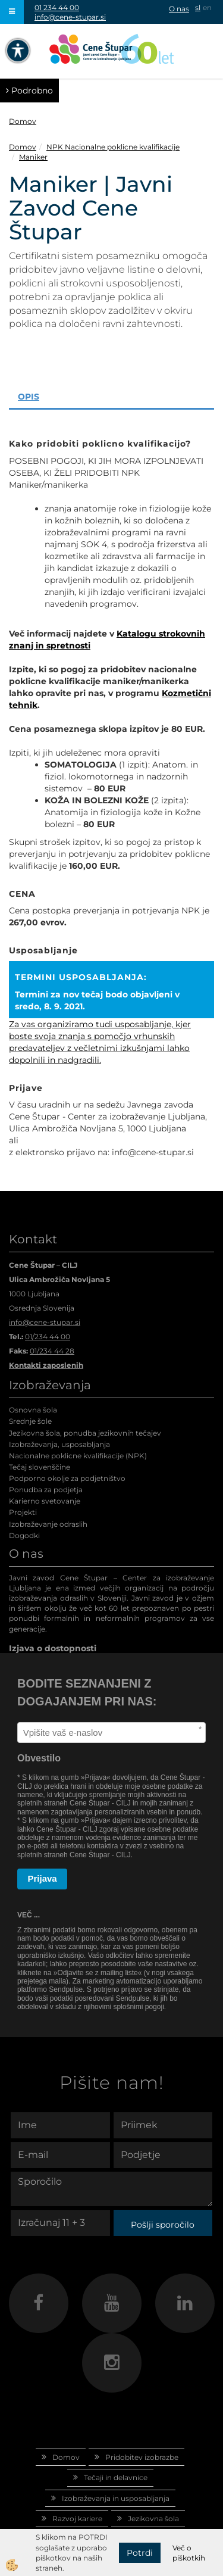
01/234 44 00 (47, 1336)
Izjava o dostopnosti (52, 1648)
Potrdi (140, 2552)
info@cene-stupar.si (70, 17)
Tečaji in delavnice (115, 2477)
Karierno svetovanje (44, 1500)
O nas (179, 8)
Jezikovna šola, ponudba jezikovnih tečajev (85, 1433)
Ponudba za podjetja (46, 1489)
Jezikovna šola (153, 2518)
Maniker (33, 156)
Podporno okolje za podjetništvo (67, 1478)
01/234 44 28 (52, 1350)
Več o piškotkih (188, 2552)
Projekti (23, 1512)
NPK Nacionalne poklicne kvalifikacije (113, 146)
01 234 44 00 (56, 7)
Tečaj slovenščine (39, 1466)
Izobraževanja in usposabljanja (115, 2498)
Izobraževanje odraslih (48, 1524)
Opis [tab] (28, 396)
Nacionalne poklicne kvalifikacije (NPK (77, 1455)
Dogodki (24, 1535)
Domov (22, 121)
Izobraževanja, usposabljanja (59, 1444)
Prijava (42, 1878)
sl (197, 7)
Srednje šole (30, 1421)
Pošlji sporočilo (162, 2224)
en (207, 7)
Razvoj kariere (77, 2518)
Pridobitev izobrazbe (141, 2457)
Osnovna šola (33, 1409)
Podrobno (29, 90)
